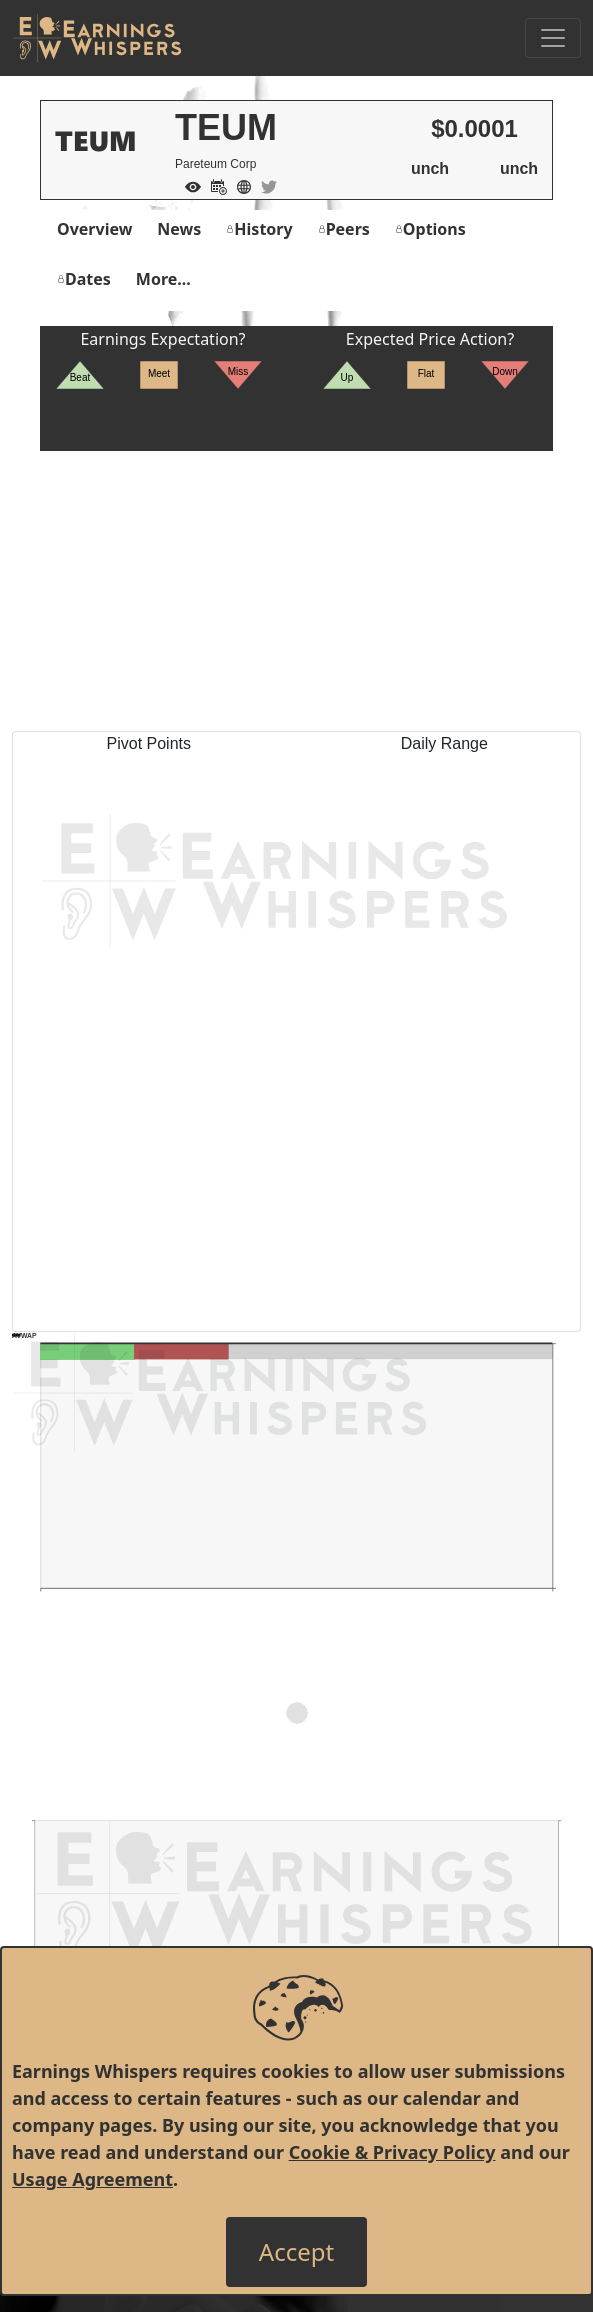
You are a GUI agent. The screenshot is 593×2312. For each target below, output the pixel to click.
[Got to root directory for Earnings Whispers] (97, 38)
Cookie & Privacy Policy (392, 2152)
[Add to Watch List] (188, 185)
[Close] (296, 2252)
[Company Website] (239, 185)
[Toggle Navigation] (553, 38)
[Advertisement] (296, 591)
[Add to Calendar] (214, 185)
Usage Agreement (92, 2179)
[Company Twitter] (264, 185)
